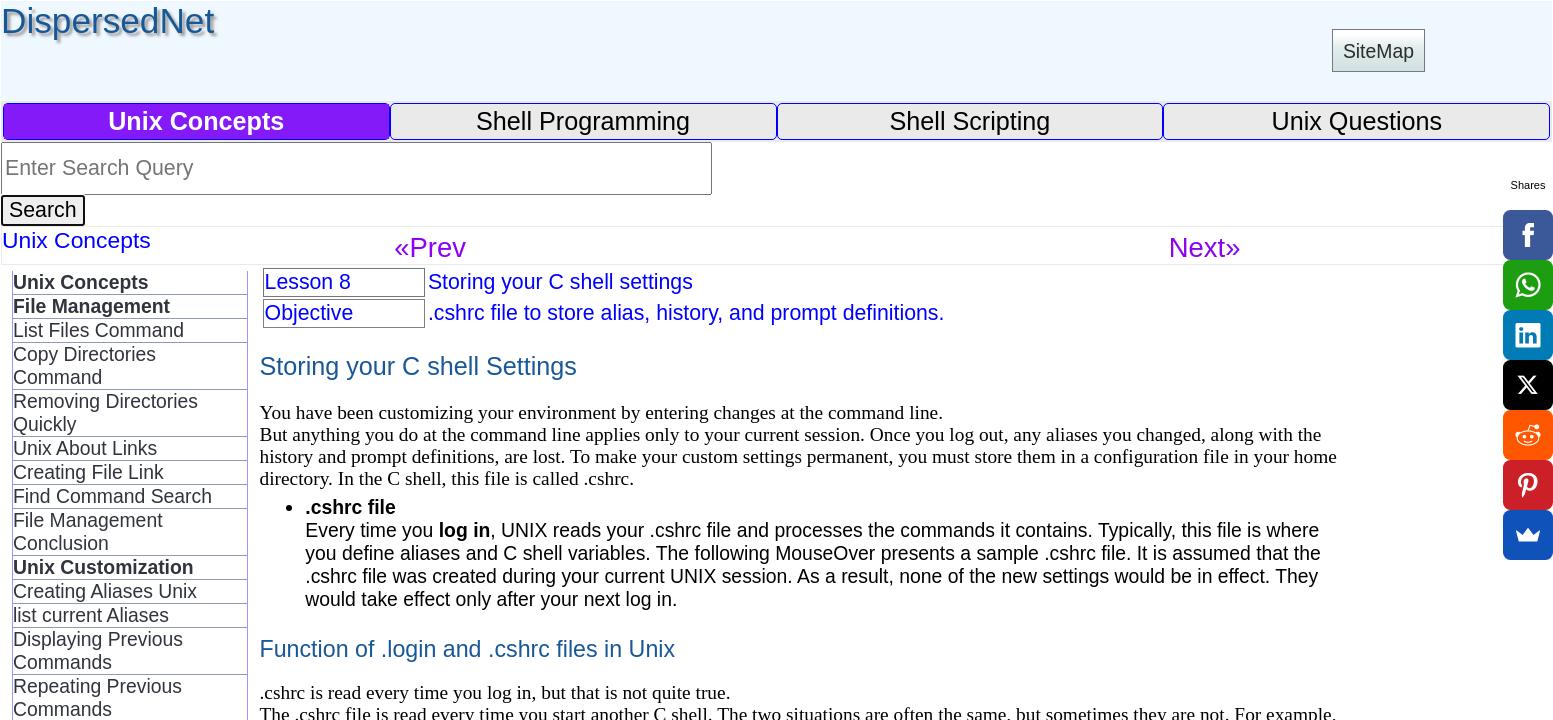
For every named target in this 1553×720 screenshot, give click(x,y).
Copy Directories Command (84, 365)
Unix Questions (1357, 121)
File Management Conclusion (88, 531)
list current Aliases (91, 615)
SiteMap (1378, 51)
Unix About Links (85, 448)
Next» (1205, 247)
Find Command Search (112, 496)
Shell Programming (583, 121)
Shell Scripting (970, 121)
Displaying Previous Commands (98, 650)
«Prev (430, 247)
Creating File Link (88, 472)
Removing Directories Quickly (105, 412)
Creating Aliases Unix (105, 591)
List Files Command (98, 330)
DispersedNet (107, 20)
